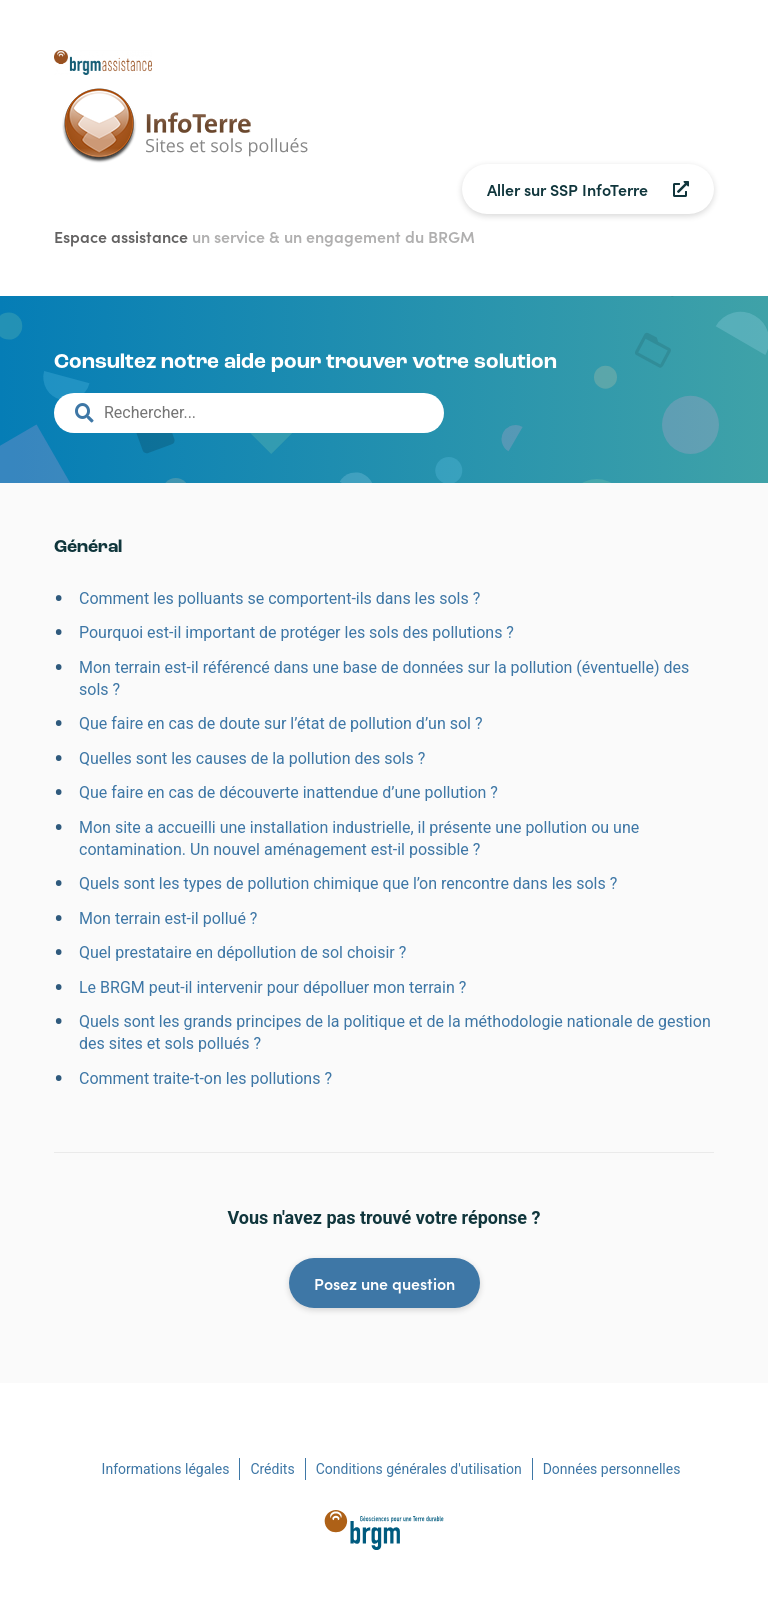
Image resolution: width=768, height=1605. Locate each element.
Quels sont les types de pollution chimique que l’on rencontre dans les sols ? (348, 883)
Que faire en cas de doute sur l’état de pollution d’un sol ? (281, 723)
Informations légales (166, 1469)
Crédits (272, 1469)
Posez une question (384, 1283)
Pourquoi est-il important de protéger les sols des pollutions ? (296, 632)
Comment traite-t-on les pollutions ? (205, 1078)
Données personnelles (612, 1469)
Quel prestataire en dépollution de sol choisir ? (242, 952)
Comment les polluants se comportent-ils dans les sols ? (279, 598)
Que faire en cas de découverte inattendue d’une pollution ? (288, 792)
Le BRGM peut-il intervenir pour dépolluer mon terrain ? (272, 987)
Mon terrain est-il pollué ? (168, 918)
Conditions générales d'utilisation (419, 1469)
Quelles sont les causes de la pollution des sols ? (252, 758)
